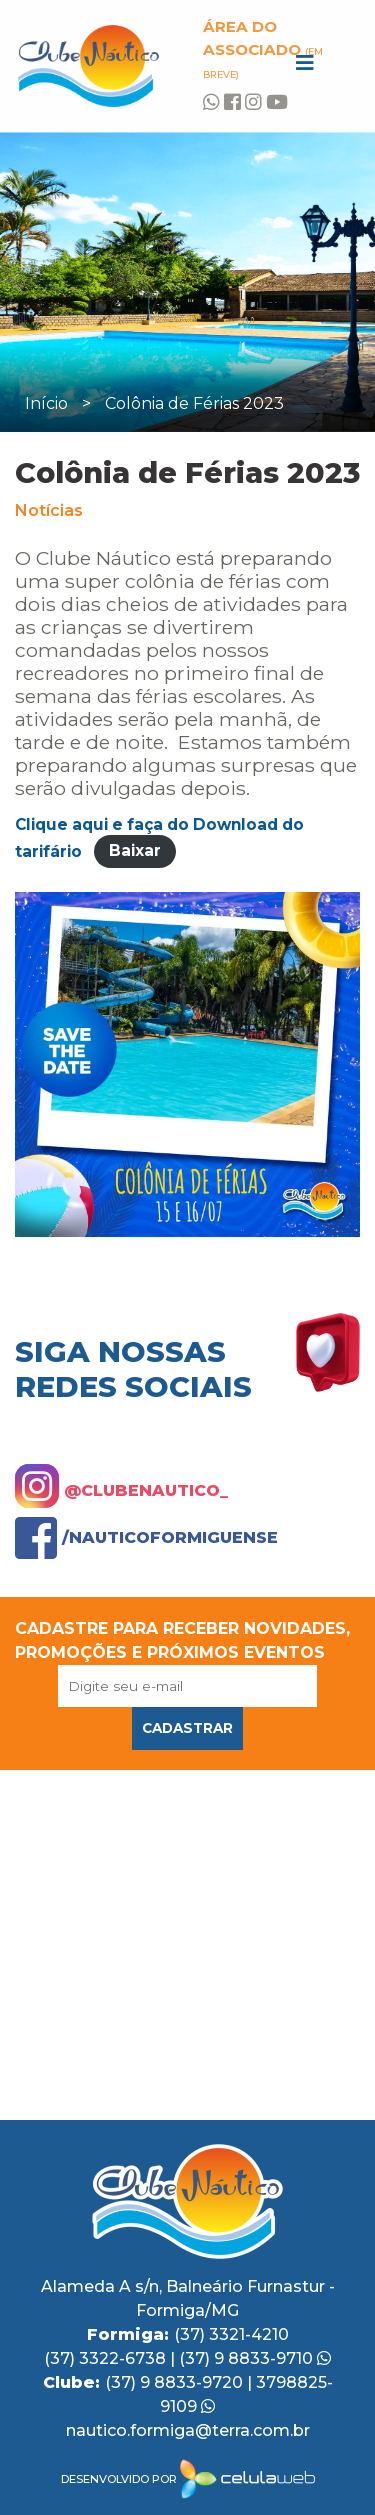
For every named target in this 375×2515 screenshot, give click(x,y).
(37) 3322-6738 (107, 2358)
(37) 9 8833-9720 (176, 2382)
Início (46, 403)
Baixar (135, 850)
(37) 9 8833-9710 (255, 2358)
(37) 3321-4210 (231, 2334)
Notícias (49, 510)
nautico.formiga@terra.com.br (188, 2430)
